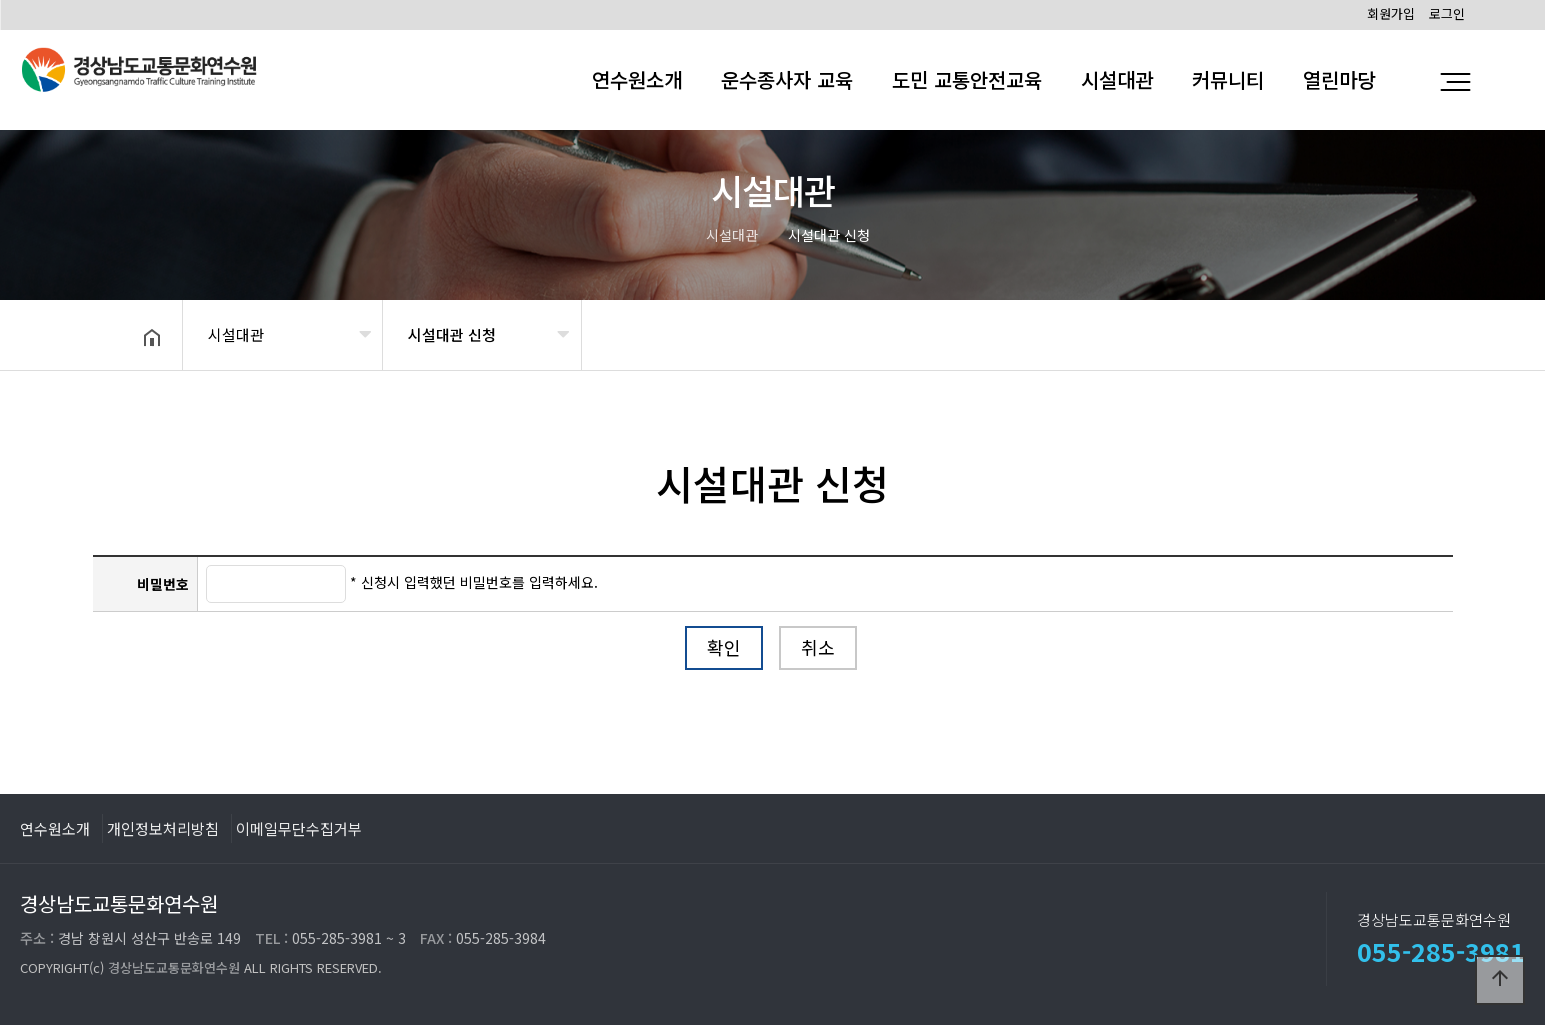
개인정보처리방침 (163, 828)
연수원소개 (637, 79)
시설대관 (1117, 79)
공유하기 (1377, 333)
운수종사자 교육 (787, 79)
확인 (724, 647)
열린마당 (1339, 79)
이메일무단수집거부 (299, 828)
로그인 (1447, 13)
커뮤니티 (1228, 79)
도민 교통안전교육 (967, 79)
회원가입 (1391, 13)
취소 (818, 647)
